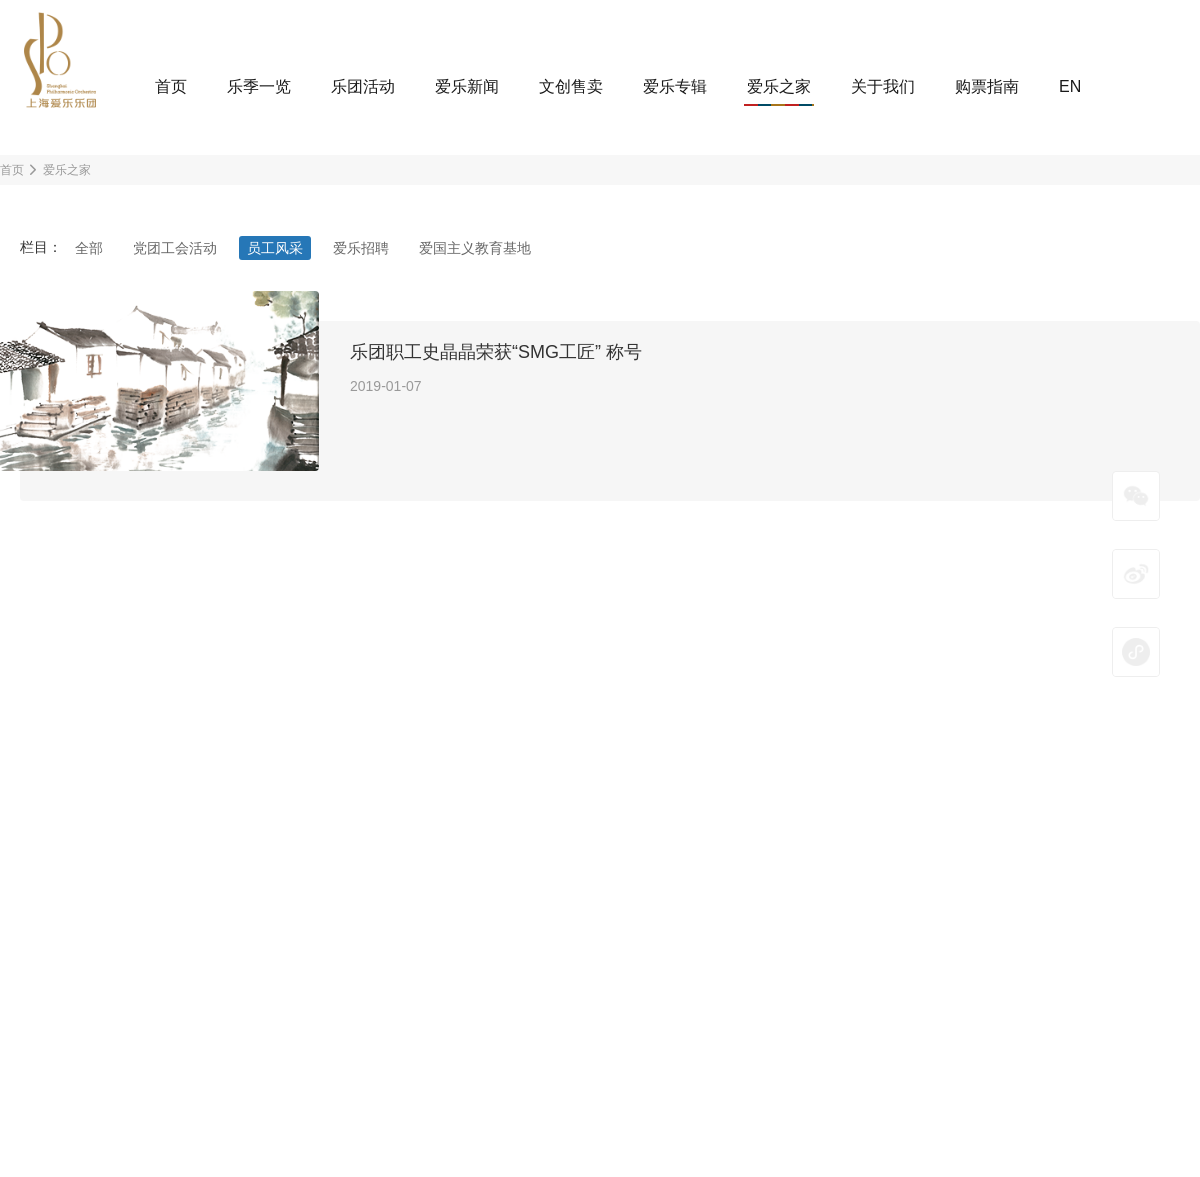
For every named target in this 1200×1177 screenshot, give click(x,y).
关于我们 (883, 86)
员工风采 (275, 248)
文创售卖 (571, 86)
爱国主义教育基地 (475, 248)
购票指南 (987, 86)
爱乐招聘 (361, 248)
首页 (171, 86)
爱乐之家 (779, 86)
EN (1070, 86)
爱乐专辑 (675, 86)
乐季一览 (259, 86)
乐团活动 (363, 86)
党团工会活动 (175, 248)
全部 (89, 248)
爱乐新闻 (467, 86)
